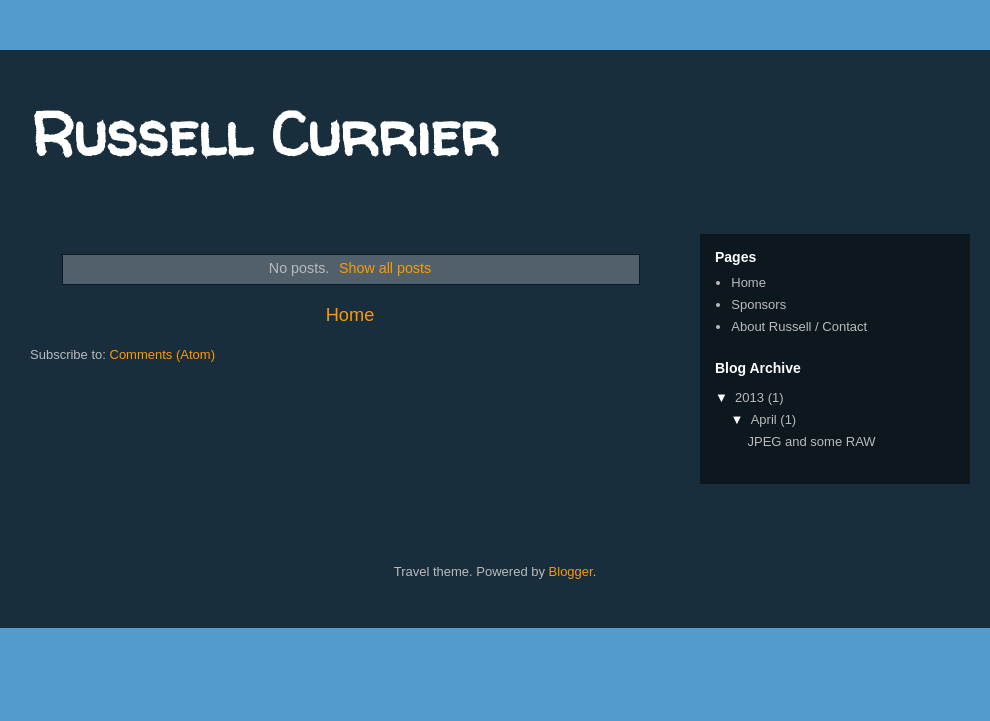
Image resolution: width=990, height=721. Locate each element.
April (766, 419)
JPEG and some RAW (811, 441)
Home (350, 315)
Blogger (571, 571)
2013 (751, 397)
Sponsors (758, 304)
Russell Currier (264, 134)
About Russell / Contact (799, 326)
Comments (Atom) (162, 354)
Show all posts (385, 268)
